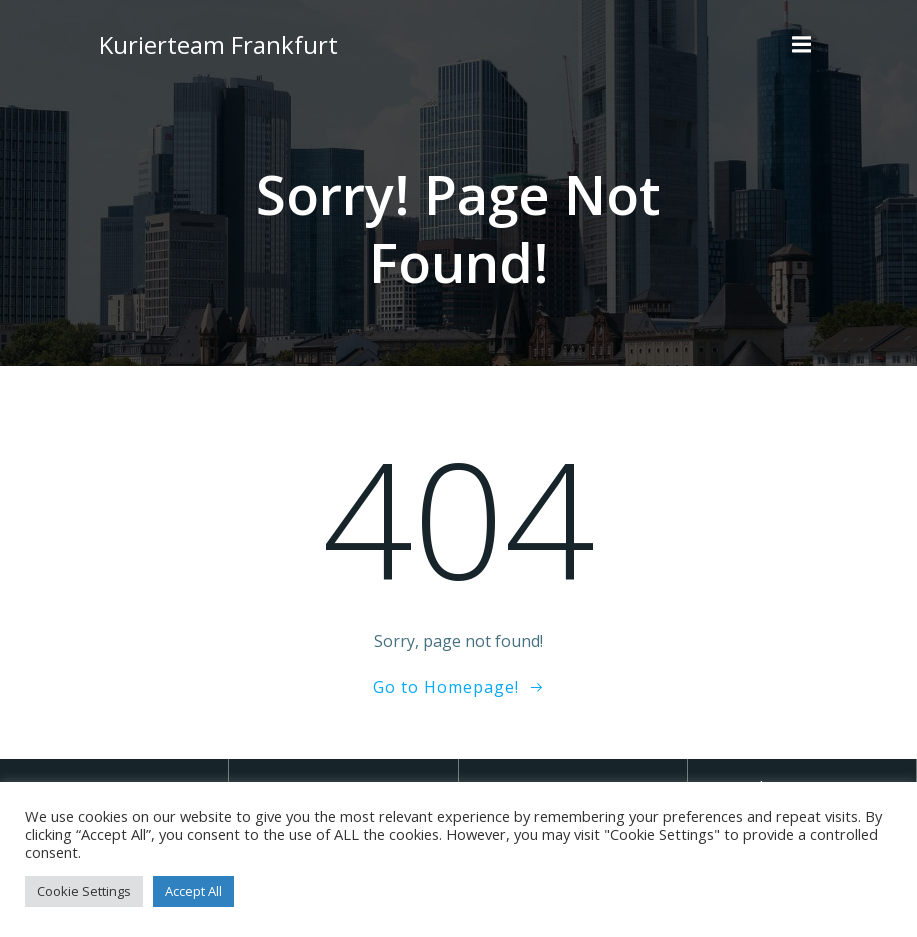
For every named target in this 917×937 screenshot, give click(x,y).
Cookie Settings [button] (84, 891)
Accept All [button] (193, 891)
